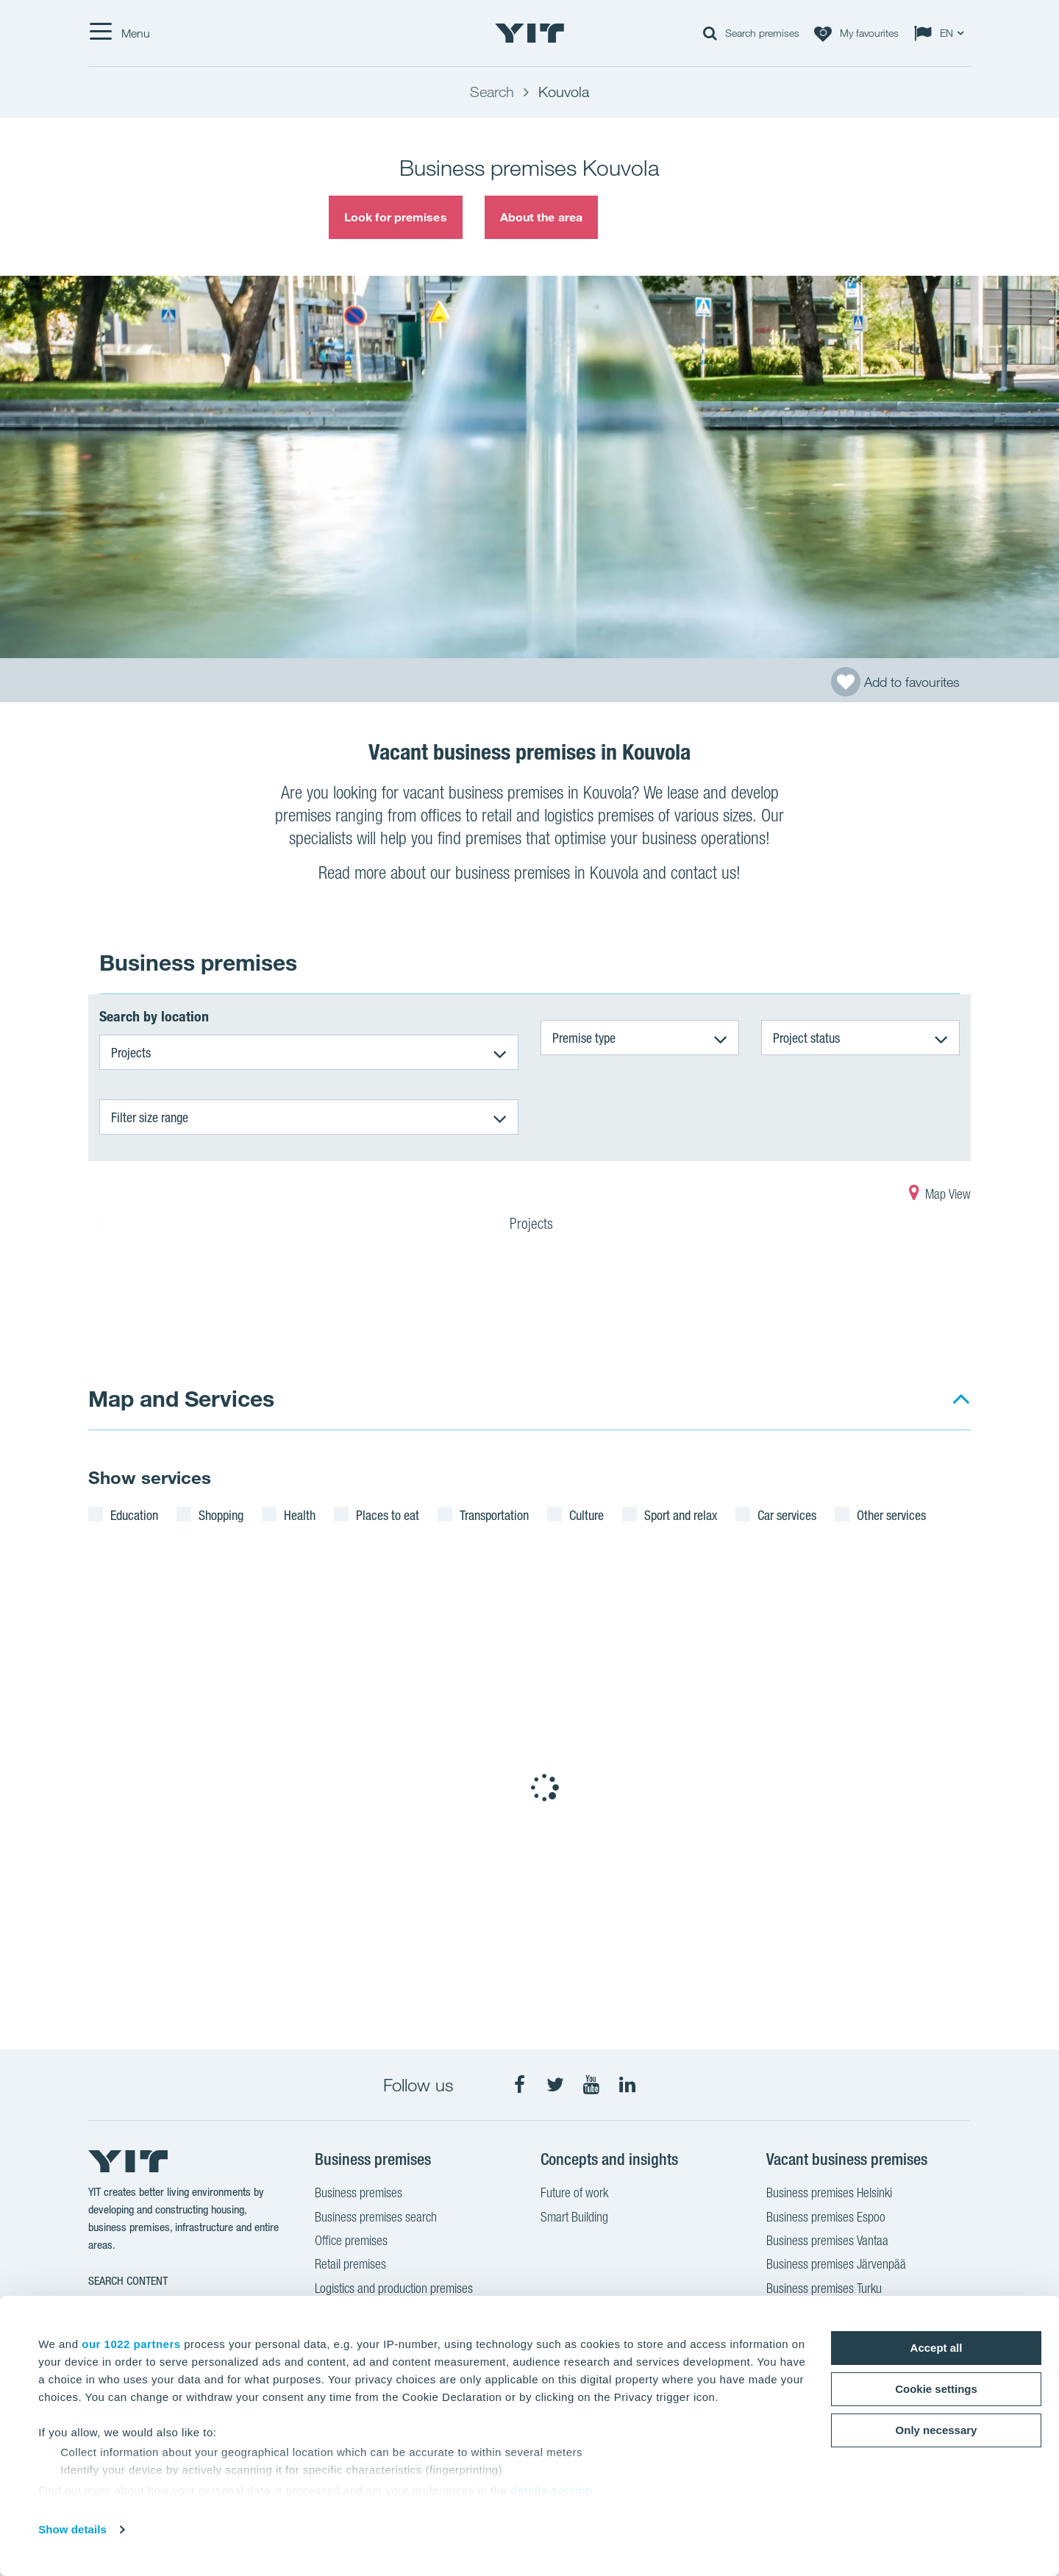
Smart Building (574, 2218)
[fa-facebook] (519, 2085)
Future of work (574, 2194)
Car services (786, 1515)
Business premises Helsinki (829, 2194)
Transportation (494, 1515)
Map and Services (181, 1398)
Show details (72, 2529)
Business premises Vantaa (827, 2242)
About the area (541, 217)
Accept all (936, 2347)
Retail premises (350, 2265)
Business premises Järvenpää (836, 2265)
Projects (131, 1052)
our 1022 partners (131, 2344)
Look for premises (395, 217)
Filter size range (149, 1117)
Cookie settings (936, 2389)
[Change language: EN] (942, 33)
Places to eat (387, 1515)
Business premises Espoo (825, 2218)
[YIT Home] (529, 33)
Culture (586, 1515)
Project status (806, 1038)
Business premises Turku (824, 2290)
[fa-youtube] (591, 2085)
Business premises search (376, 2218)
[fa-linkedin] (627, 2085)
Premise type (584, 1038)
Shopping (221, 1515)
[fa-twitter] (555, 2085)
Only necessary (936, 2430)
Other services (891, 1515)
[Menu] (119, 33)
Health (299, 1515)
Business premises (358, 2194)
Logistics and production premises (394, 2290)
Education (134, 1515)
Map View (940, 1195)
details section (551, 2490)
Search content (128, 2281)
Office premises (351, 2242)
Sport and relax (680, 1515)
